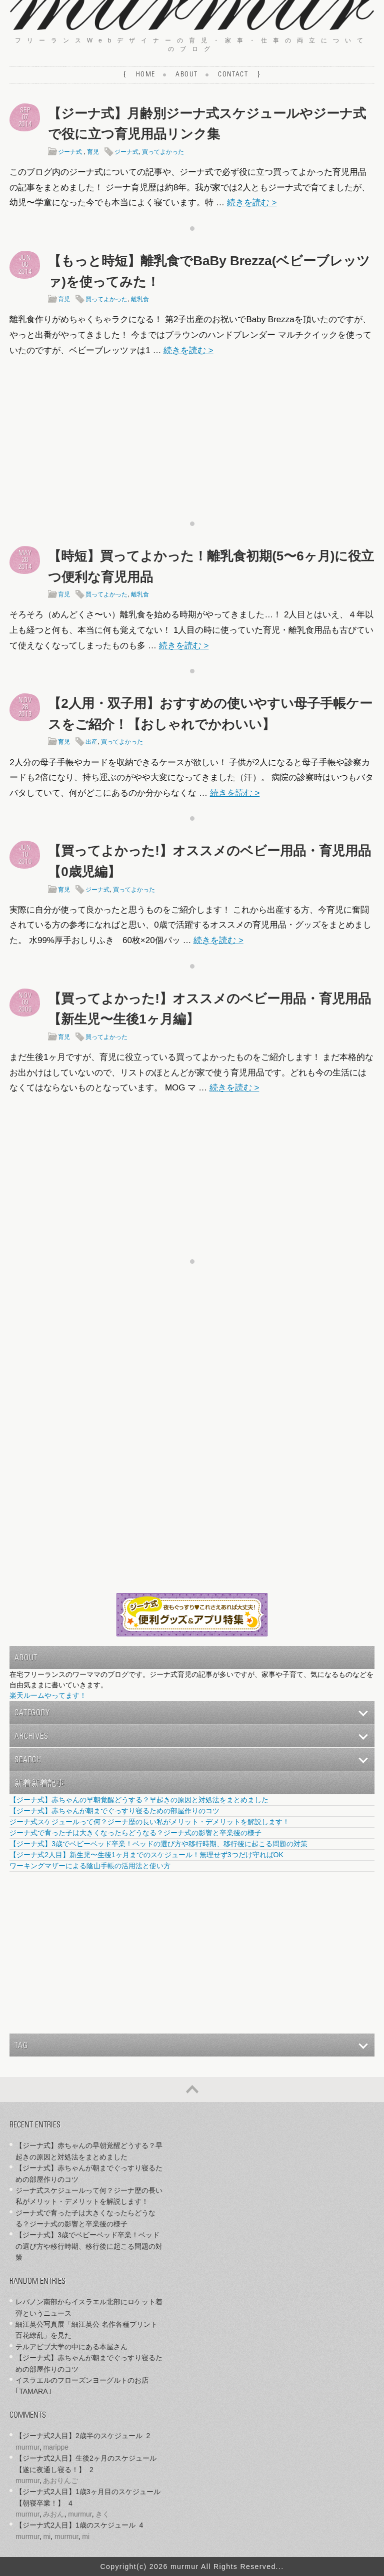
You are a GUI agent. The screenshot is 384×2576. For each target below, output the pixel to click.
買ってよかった (163, 151)
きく (103, 2514)
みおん (53, 2514)
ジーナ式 (70, 151)
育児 (93, 151)
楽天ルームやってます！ (48, 1695)
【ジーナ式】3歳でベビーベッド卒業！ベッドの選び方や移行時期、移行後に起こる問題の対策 (159, 1844)
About (187, 74)
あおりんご (60, 2481)
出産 (92, 741)
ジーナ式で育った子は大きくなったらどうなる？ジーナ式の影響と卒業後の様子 (136, 1833)
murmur (27, 2447)
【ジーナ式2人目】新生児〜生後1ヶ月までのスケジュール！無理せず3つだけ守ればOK (147, 1855)
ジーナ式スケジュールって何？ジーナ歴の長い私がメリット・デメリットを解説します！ (150, 1822)
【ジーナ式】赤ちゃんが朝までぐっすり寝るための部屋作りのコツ (115, 1811)
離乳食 (140, 299)
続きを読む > (252, 202)
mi (46, 2537)
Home (146, 74)
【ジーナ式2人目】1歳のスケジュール (76, 2525)
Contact (233, 74)
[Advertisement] (192, 436)
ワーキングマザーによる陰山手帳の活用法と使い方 (90, 1866)
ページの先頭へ (192, 2089)
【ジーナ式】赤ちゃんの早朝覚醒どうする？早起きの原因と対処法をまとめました (139, 1800)
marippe (55, 2447)
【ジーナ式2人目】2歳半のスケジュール (79, 2436)
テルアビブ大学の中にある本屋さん (72, 2347)
